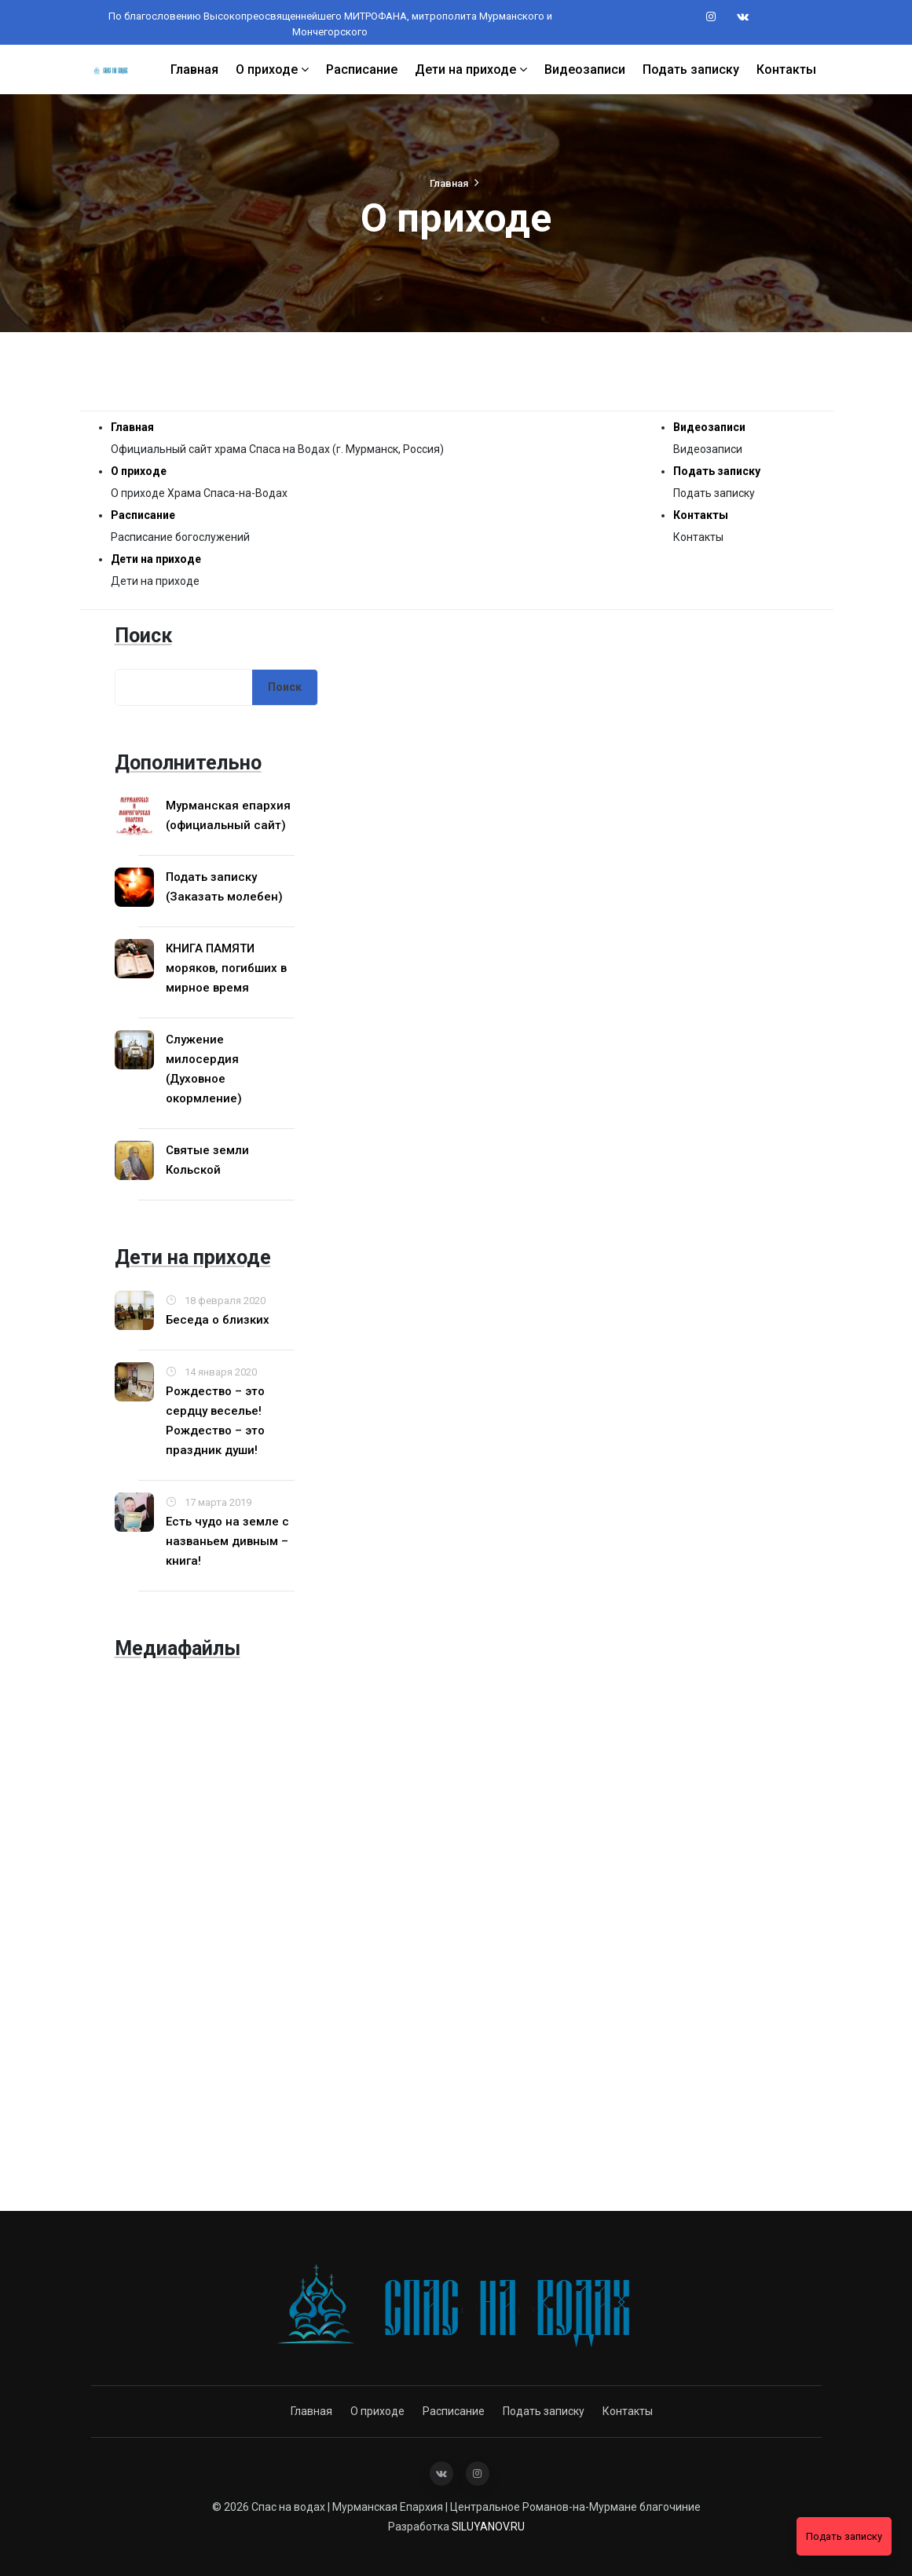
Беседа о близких (217, 1320)
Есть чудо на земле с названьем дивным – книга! (227, 1541)
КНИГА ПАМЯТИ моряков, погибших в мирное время (226, 968)
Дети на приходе (471, 68)
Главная (194, 68)
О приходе (272, 68)
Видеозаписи (584, 68)
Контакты (786, 68)
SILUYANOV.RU (488, 2526)
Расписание (361, 68)
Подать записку (691, 68)
